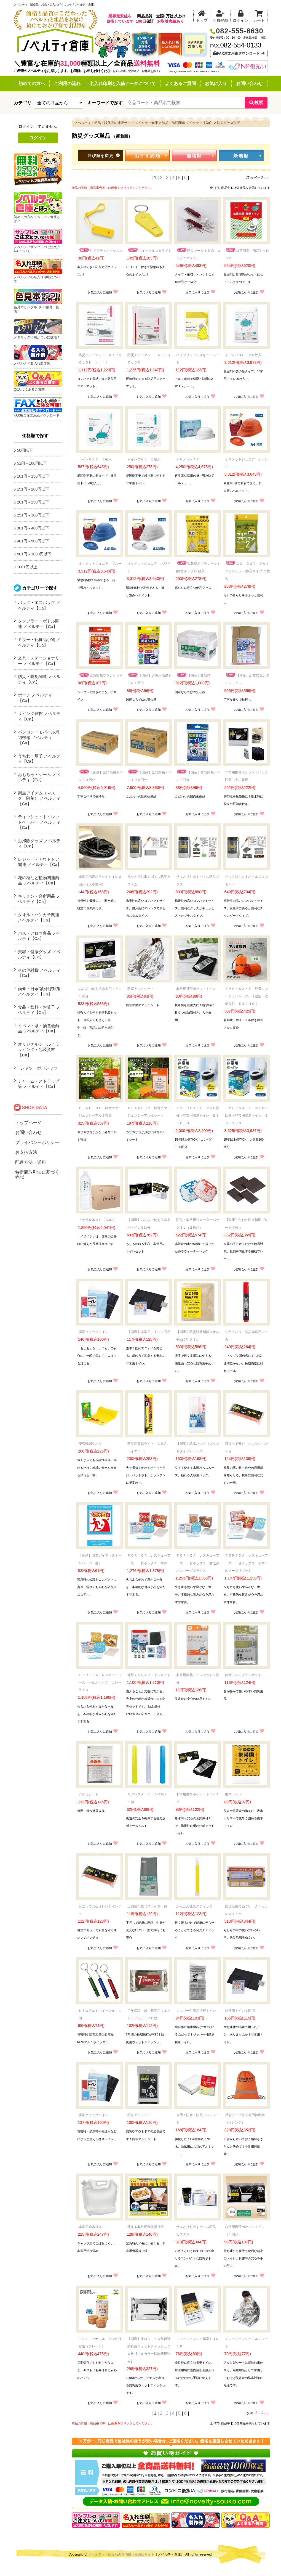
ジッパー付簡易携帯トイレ (196, 2011)
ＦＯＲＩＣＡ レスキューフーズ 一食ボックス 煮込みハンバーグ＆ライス (197, 1563)
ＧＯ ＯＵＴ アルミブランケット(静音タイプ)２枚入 (247, 571)
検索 (256, 102)
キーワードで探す (105, 102)
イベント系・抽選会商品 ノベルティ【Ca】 (38, 1028)
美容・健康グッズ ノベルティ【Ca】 (39, 954)
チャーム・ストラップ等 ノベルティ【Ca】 (38, 1084)
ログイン (38, 138)
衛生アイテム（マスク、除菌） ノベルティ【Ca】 (39, 798)
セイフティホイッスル (101, 251)
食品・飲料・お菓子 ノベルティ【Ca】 (39, 1010)
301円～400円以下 (33, 528)
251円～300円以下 (33, 515)
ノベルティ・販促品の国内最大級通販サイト (121, 2554)
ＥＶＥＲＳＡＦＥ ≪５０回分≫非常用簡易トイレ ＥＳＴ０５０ (197, 1115)
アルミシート (88, 1794)
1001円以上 (27, 567)
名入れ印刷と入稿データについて (123, 83)
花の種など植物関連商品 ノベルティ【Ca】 (38, 880)
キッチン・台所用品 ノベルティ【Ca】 (39, 899)
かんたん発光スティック (194, 1906)
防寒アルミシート (140, 989)
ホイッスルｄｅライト (149, 251)
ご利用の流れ (67, 83)
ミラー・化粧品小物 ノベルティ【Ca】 (39, 642)
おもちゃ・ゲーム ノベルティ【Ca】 (39, 777)
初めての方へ (31, 83)
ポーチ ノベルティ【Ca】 (35, 698)
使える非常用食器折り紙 (145, 2227)
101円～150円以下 (33, 476)
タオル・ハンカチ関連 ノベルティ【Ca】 (38, 917)
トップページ (28, 1122)
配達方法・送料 (30, 1162)
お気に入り (216, 83)
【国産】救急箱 (193, 675)
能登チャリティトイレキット (148, 1675)
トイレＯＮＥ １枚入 (143, 459)
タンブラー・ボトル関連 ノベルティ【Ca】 (38, 624)
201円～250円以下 (33, 502)
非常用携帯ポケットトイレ (196, 989)
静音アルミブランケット (243, 1675)
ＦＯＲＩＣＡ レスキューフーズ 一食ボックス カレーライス (100, 1682)
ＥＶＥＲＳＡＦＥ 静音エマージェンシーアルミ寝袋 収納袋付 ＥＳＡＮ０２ (246, 996)
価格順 (194, 156)
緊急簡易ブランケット (101, 675)
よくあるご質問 (180, 83)
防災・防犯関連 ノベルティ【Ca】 (39, 679)
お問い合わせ (249, 83)
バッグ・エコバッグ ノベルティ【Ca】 (39, 605)
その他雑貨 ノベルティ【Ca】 (39, 973)
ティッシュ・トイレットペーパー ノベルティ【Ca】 (39, 822)
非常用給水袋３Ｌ (92, 2227)
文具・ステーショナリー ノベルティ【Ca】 (38, 661)
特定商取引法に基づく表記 (37, 1174)
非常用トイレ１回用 (240, 2011)
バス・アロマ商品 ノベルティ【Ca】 (39, 936)
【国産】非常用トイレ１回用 (148, 1332)
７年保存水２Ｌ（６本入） (98, 1220)
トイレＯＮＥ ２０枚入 (243, 355)
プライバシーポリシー (37, 1142)
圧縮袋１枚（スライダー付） (148, 1906)
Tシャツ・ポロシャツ (38, 1068)
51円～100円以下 (32, 463)
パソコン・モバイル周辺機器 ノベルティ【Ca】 (38, 737)
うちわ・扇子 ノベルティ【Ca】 (39, 759)
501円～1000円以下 (34, 554)
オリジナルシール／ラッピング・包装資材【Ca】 (38, 1049)
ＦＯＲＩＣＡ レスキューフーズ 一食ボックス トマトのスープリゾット (246, 1563)
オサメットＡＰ (187, 459)
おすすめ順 (147, 156)
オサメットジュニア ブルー (100, 564)
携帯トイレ (233, 1794)
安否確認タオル (90, 1444)
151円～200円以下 (33, 489)
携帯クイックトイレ (93, 1332)
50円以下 (25, 450)
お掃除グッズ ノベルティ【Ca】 (39, 843)
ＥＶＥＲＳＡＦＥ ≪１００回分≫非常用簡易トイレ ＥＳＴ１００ (246, 1115)
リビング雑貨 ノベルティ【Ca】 (39, 716)
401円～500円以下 (33, 541)
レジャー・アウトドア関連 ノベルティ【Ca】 (39, 862)
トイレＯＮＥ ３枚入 (95, 459)
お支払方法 (26, 1152)
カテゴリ (22, 102)
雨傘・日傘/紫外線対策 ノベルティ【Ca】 (39, 991)
